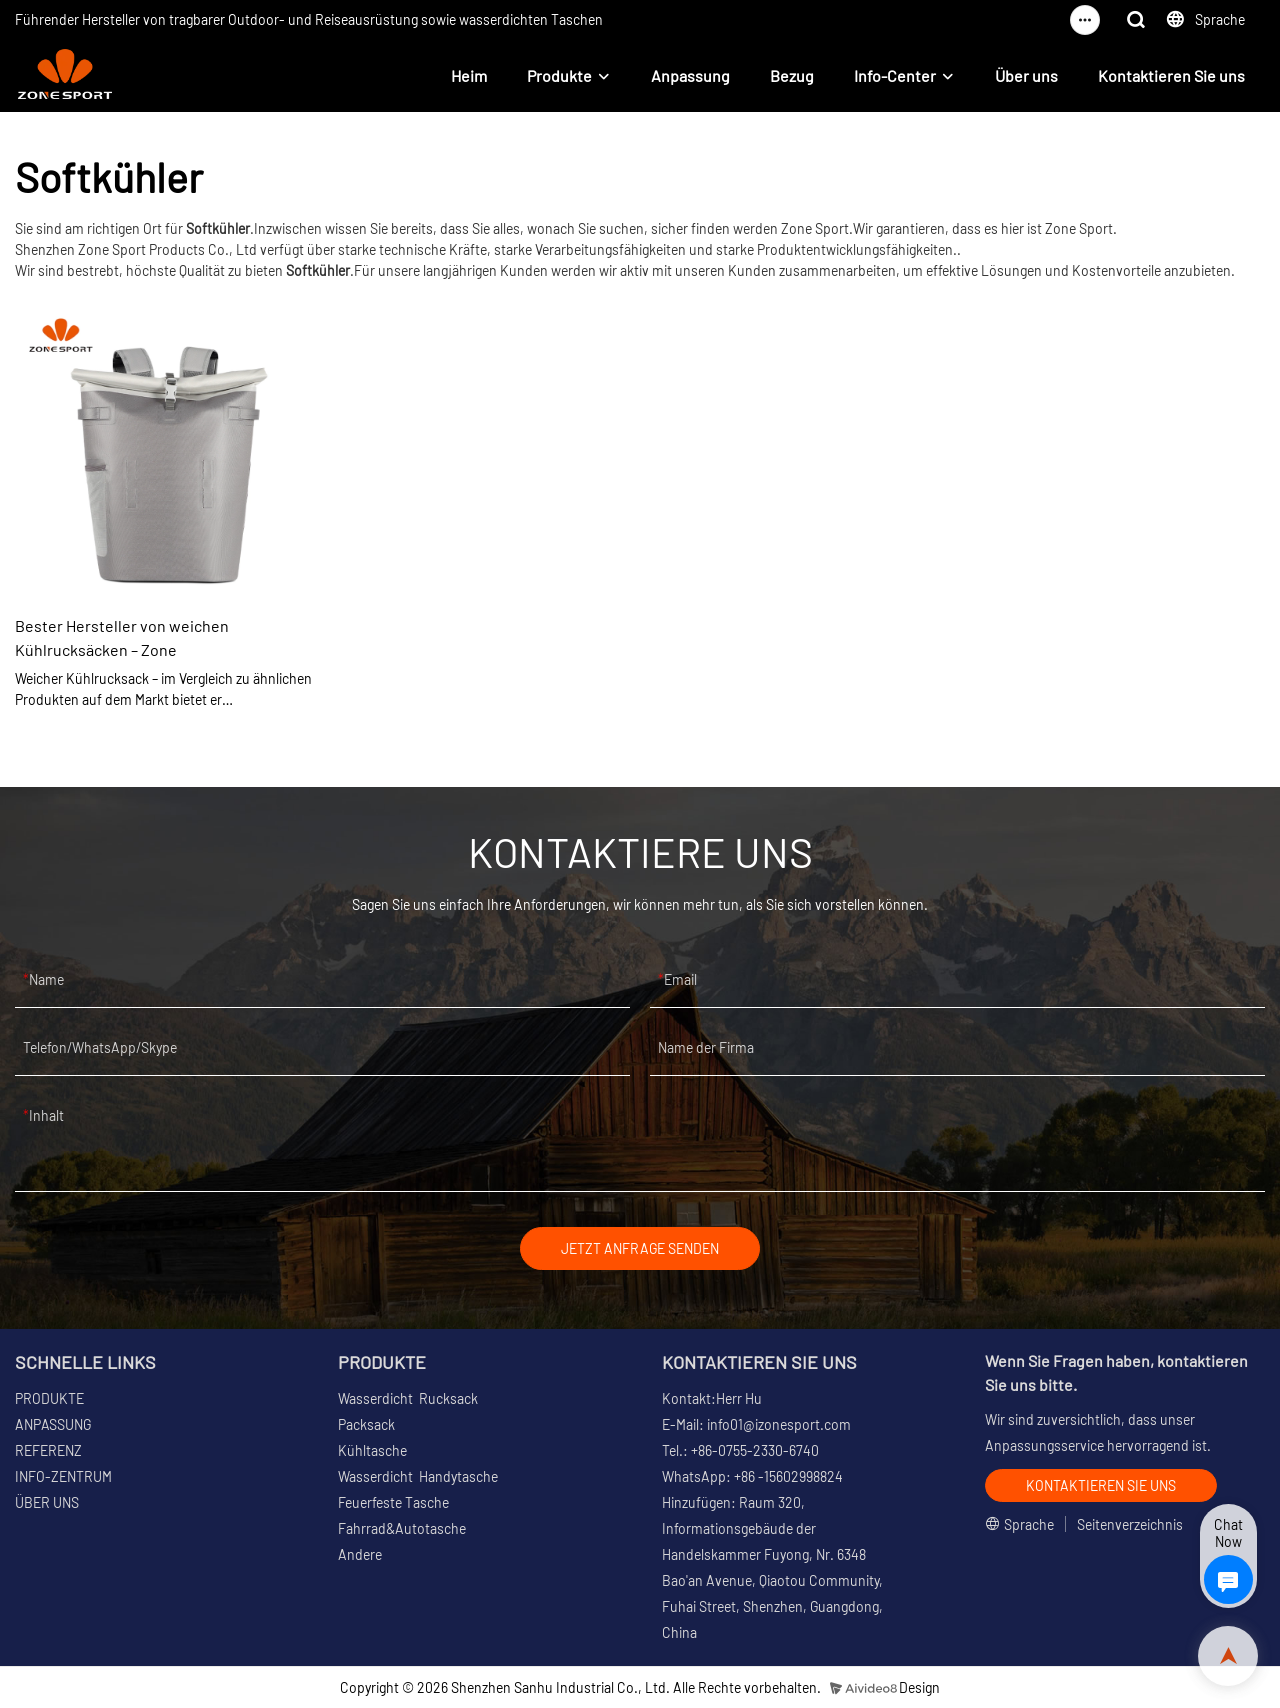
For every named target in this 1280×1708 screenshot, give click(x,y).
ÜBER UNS (47, 1502)
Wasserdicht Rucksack (408, 1398)
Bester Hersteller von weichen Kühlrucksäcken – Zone (122, 637)
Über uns (1026, 75)
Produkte (559, 75)
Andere (360, 1554)
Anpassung (690, 75)
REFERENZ (48, 1450)
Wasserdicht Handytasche (418, 1476)
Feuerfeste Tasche (393, 1502)
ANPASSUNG (53, 1424)
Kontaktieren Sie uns (1171, 75)
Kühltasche (372, 1450)
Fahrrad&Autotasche (402, 1528)
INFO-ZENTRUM (63, 1476)
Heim (469, 75)
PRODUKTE (49, 1398)
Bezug (792, 75)
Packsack (366, 1424)
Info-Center (895, 75)
